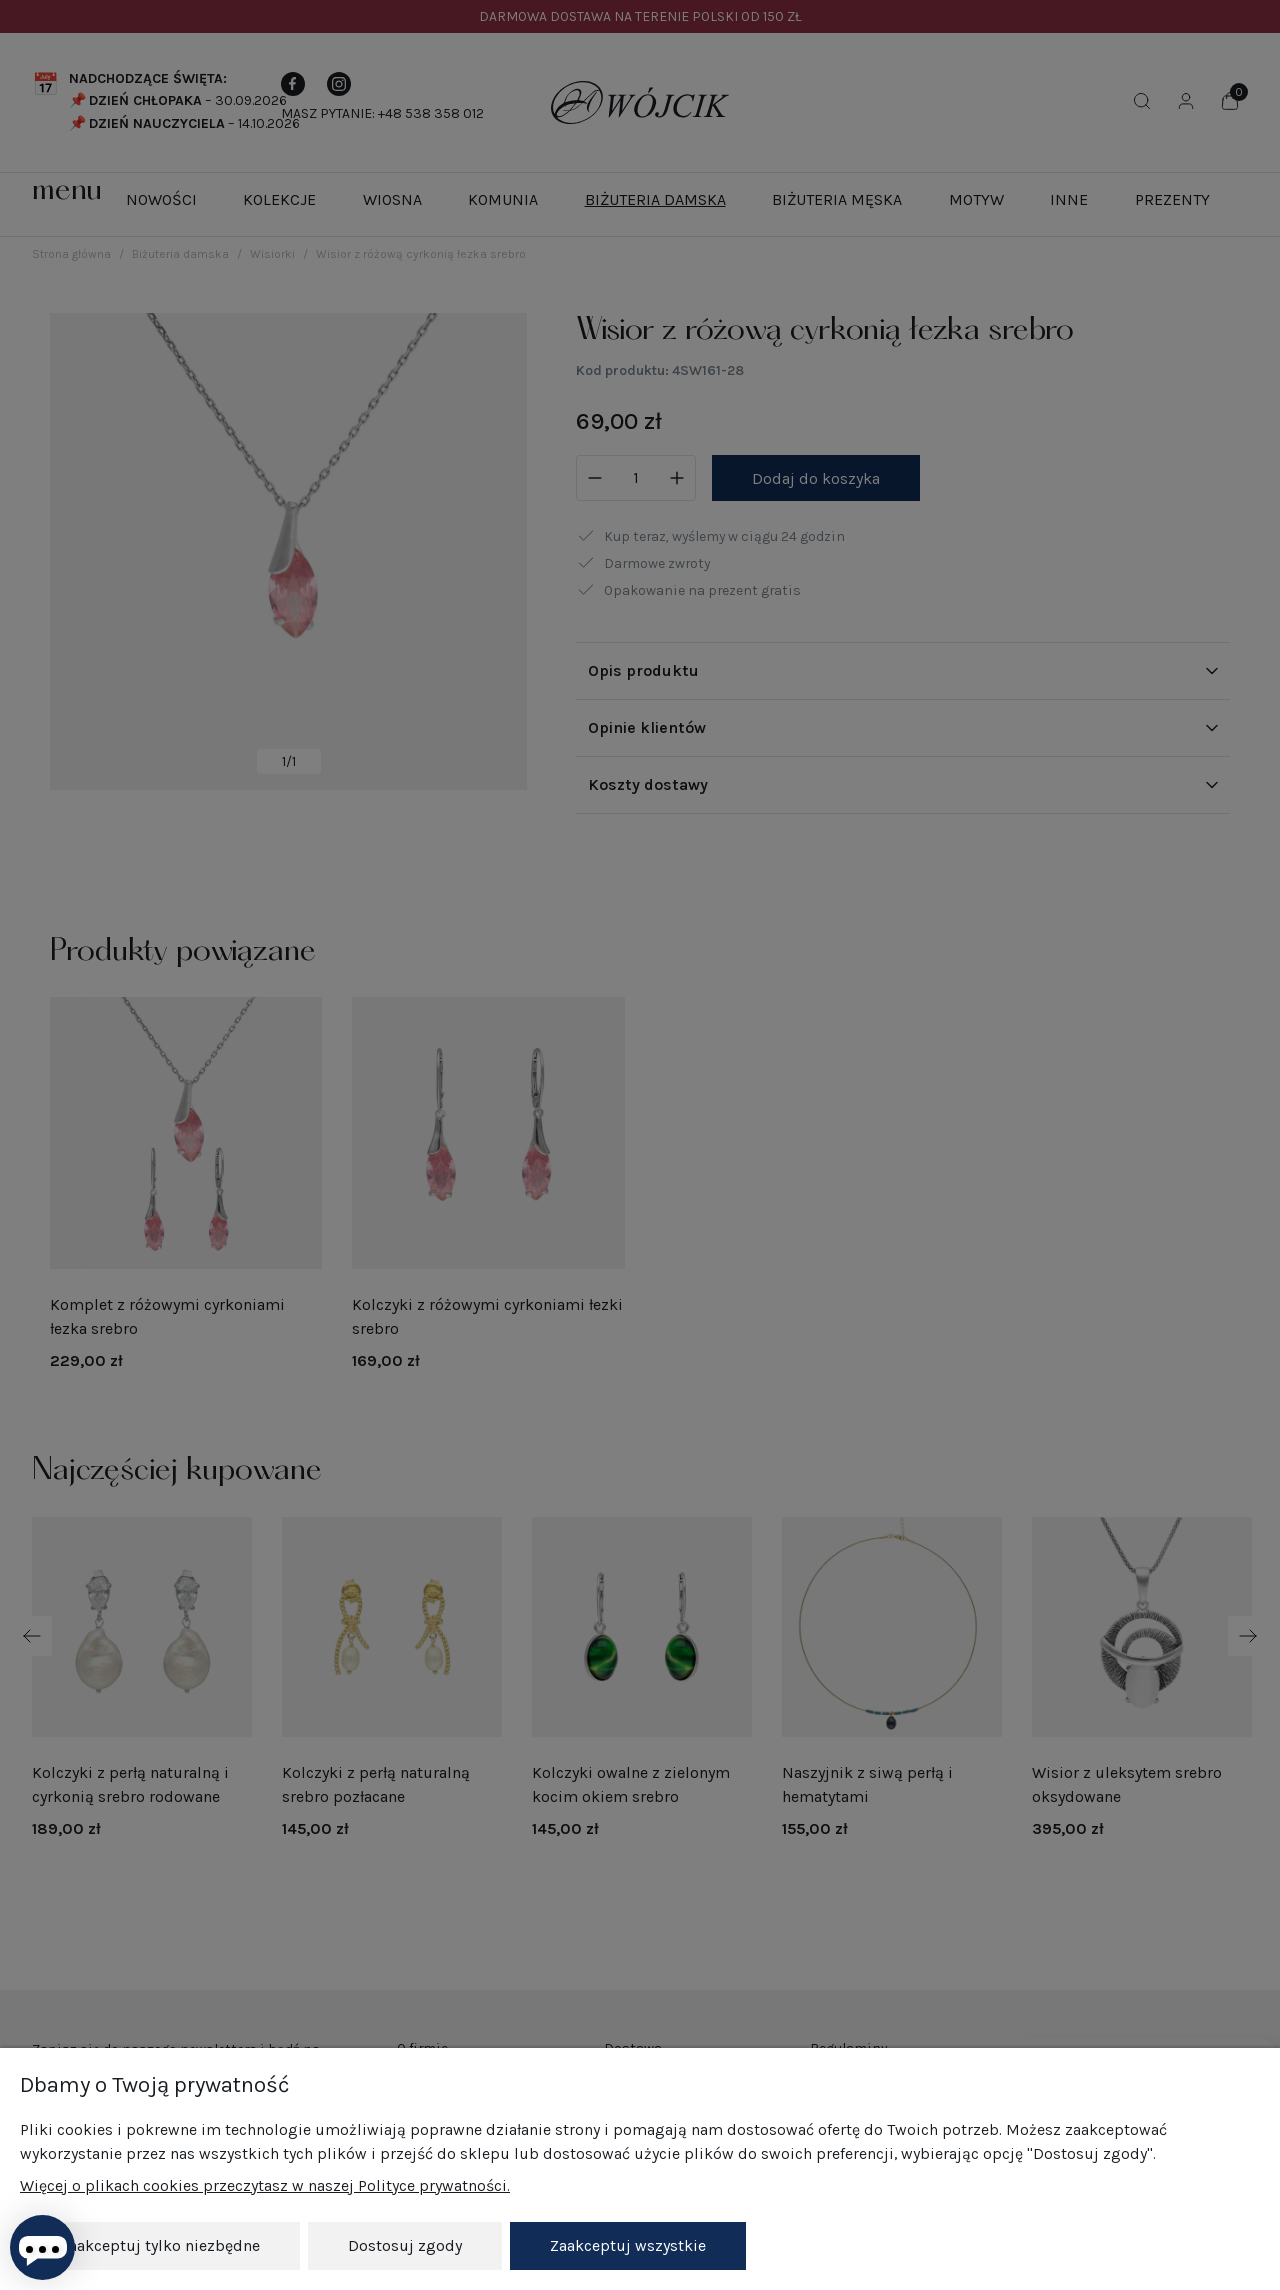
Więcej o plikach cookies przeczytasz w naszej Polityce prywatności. (265, 2185)
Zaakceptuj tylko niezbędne (160, 2245)
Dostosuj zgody (405, 2245)
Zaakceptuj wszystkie (628, 2245)
